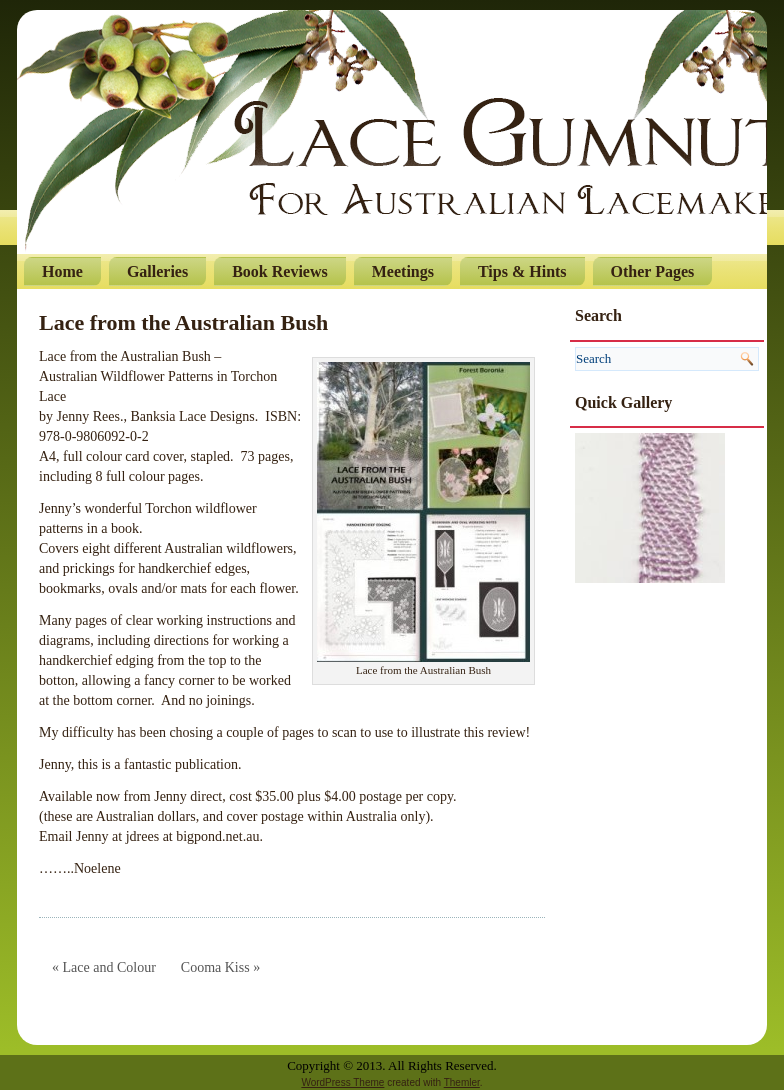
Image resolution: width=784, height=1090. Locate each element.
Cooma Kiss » (220, 967)
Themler (462, 1082)
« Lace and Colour (104, 967)
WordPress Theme (342, 1082)
